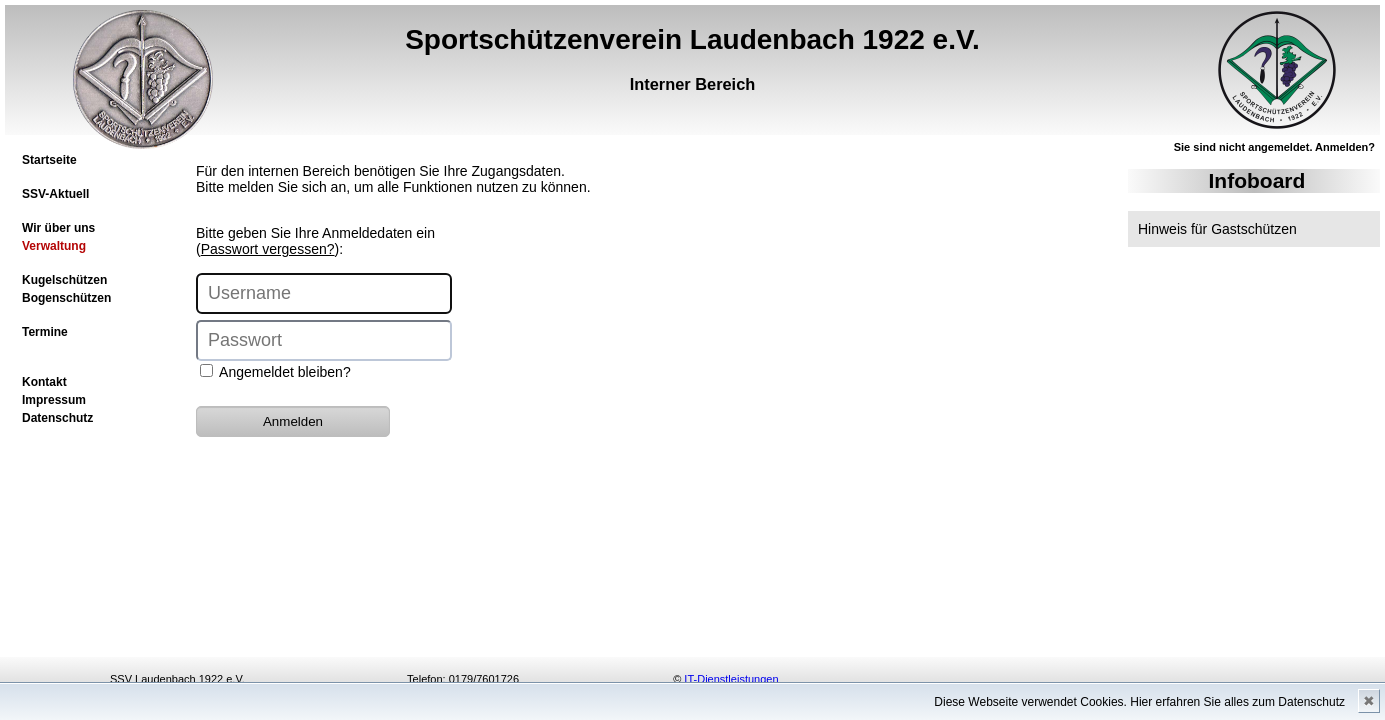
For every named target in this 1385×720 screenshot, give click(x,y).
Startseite (49, 160)
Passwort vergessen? (268, 249)
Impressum (54, 400)
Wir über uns (58, 228)
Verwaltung (54, 246)
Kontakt (44, 382)
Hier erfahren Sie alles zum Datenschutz (1237, 702)
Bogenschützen (66, 298)
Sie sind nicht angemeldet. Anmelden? (1274, 147)
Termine (45, 332)
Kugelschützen (64, 280)
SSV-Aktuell (55, 194)
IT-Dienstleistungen (731, 679)
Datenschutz (57, 418)
